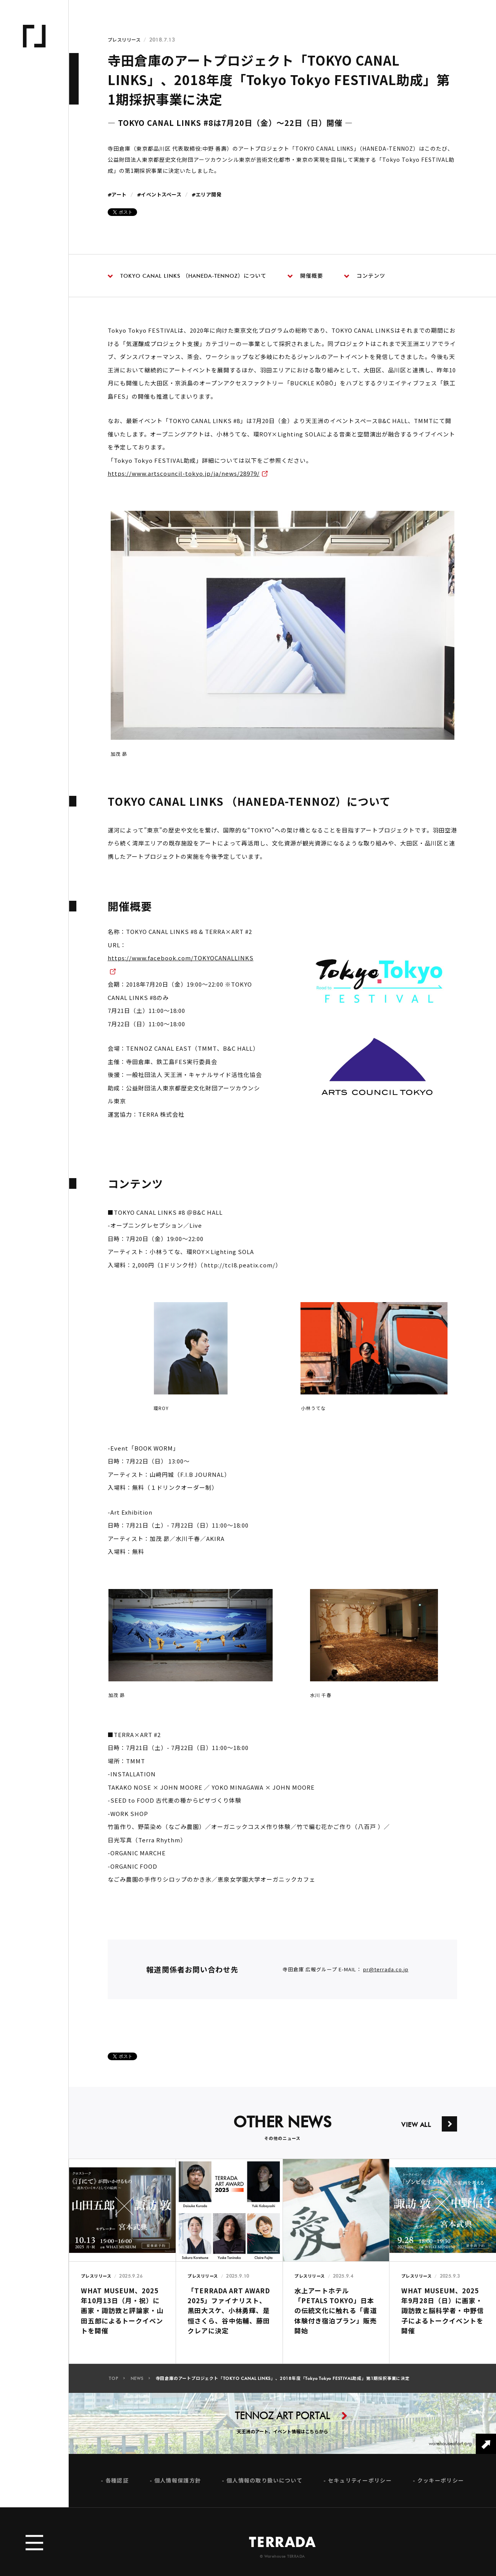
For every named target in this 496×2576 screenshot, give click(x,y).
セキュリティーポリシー (360, 2488)
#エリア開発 (206, 195)
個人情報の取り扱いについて (264, 2488)
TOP (113, 2386)
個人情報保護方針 (177, 2488)
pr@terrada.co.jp (386, 1976)
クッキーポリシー (440, 2488)
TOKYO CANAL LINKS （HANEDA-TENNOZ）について (187, 276)
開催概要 (305, 276)
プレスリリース (124, 40)
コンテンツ (364, 276)
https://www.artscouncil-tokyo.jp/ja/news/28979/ (184, 481)
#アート (117, 195)
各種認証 (117, 2488)
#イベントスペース (159, 195)
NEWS (137, 2386)
